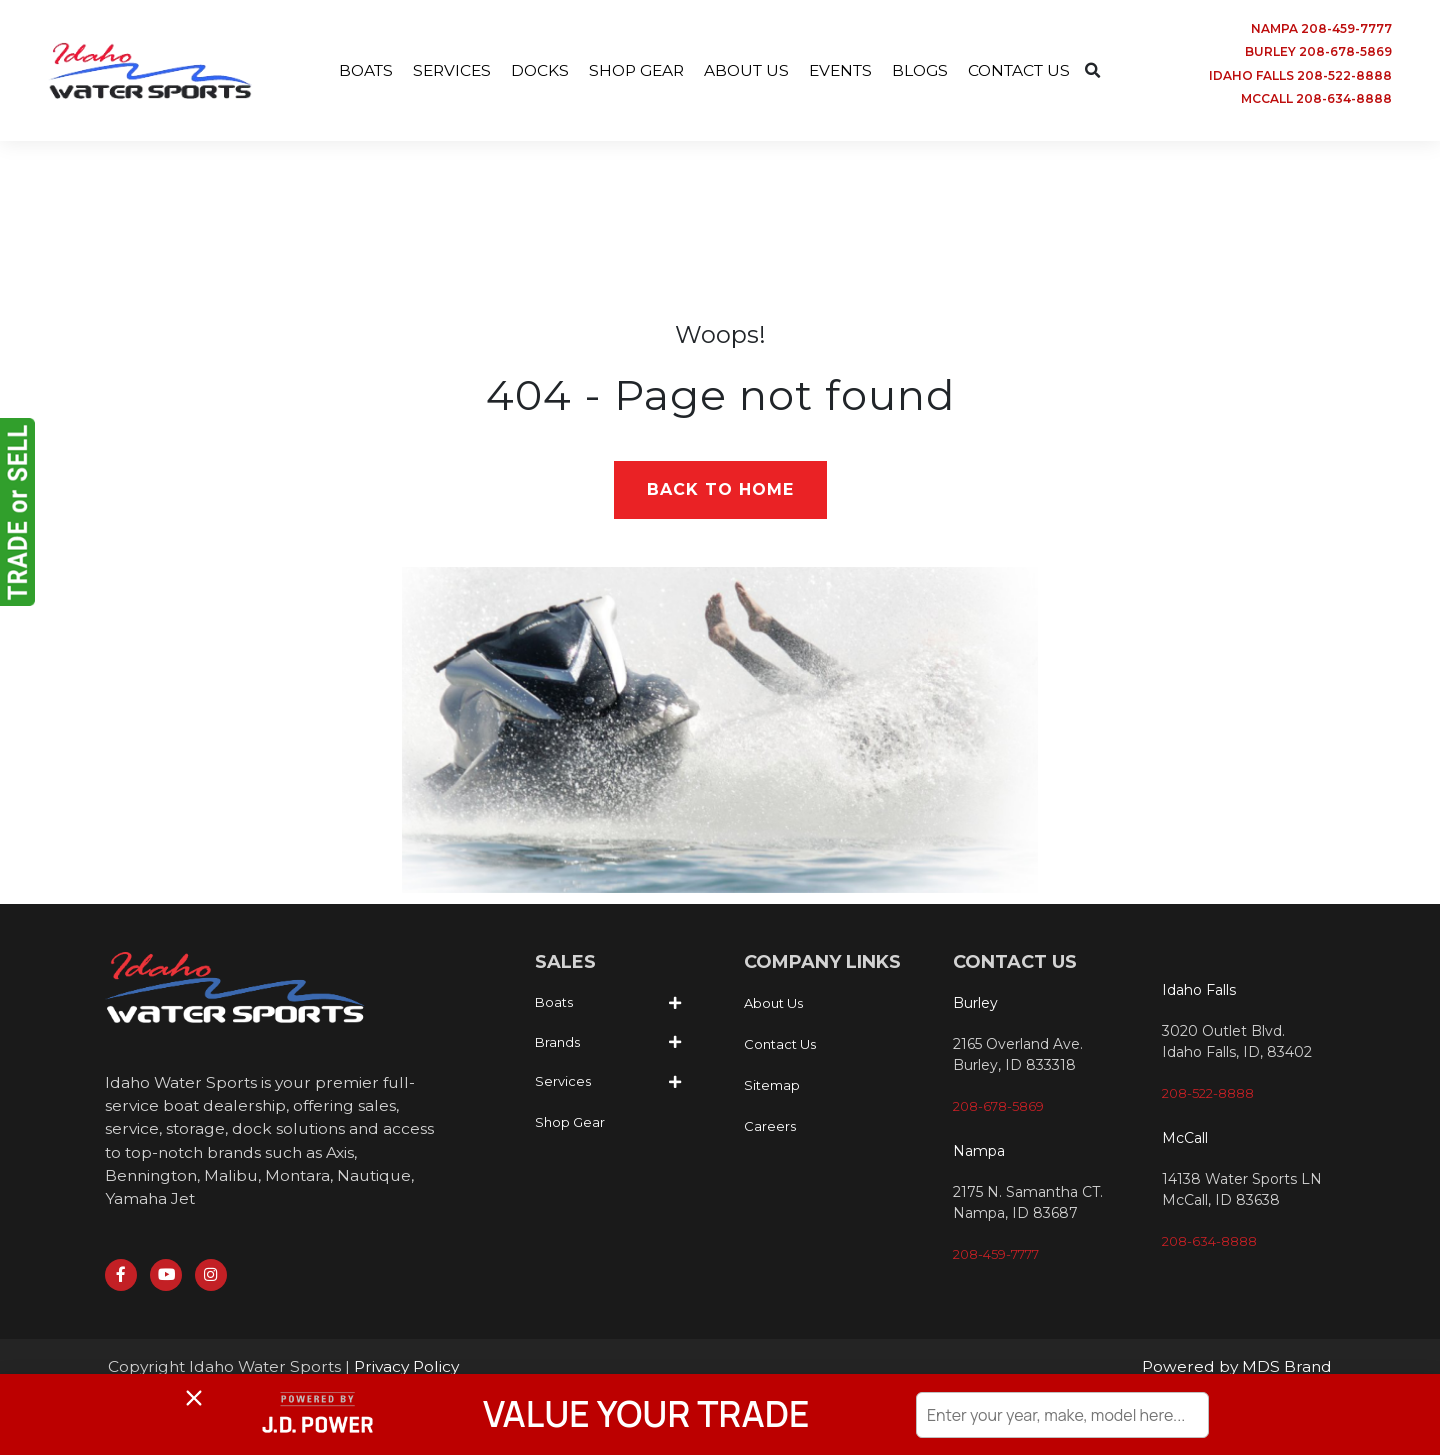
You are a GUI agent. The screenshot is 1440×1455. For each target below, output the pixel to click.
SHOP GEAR (633, 71)
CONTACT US (1029, 71)
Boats (554, 1005)
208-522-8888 (1208, 1095)
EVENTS (844, 71)
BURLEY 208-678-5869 (1318, 52)
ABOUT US (747, 71)
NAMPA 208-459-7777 (1321, 28)
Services (563, 1084)
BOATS (354, 71)
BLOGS (927, 71)
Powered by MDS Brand (1235, 1372)
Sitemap (772, 1088)
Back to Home (720, 491)
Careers (770, 1129)
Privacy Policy (416, 1372)
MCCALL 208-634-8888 (1316, 100)
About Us (773, 1006)
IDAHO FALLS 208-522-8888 (1300, 76)
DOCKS (533, 71)
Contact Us (780, 1047)
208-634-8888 (1209, 1243)
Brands (557, 1044)
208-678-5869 (998, 1109)
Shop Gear (570, 1124)
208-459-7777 (996, 1257)
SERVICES (443, 71)
